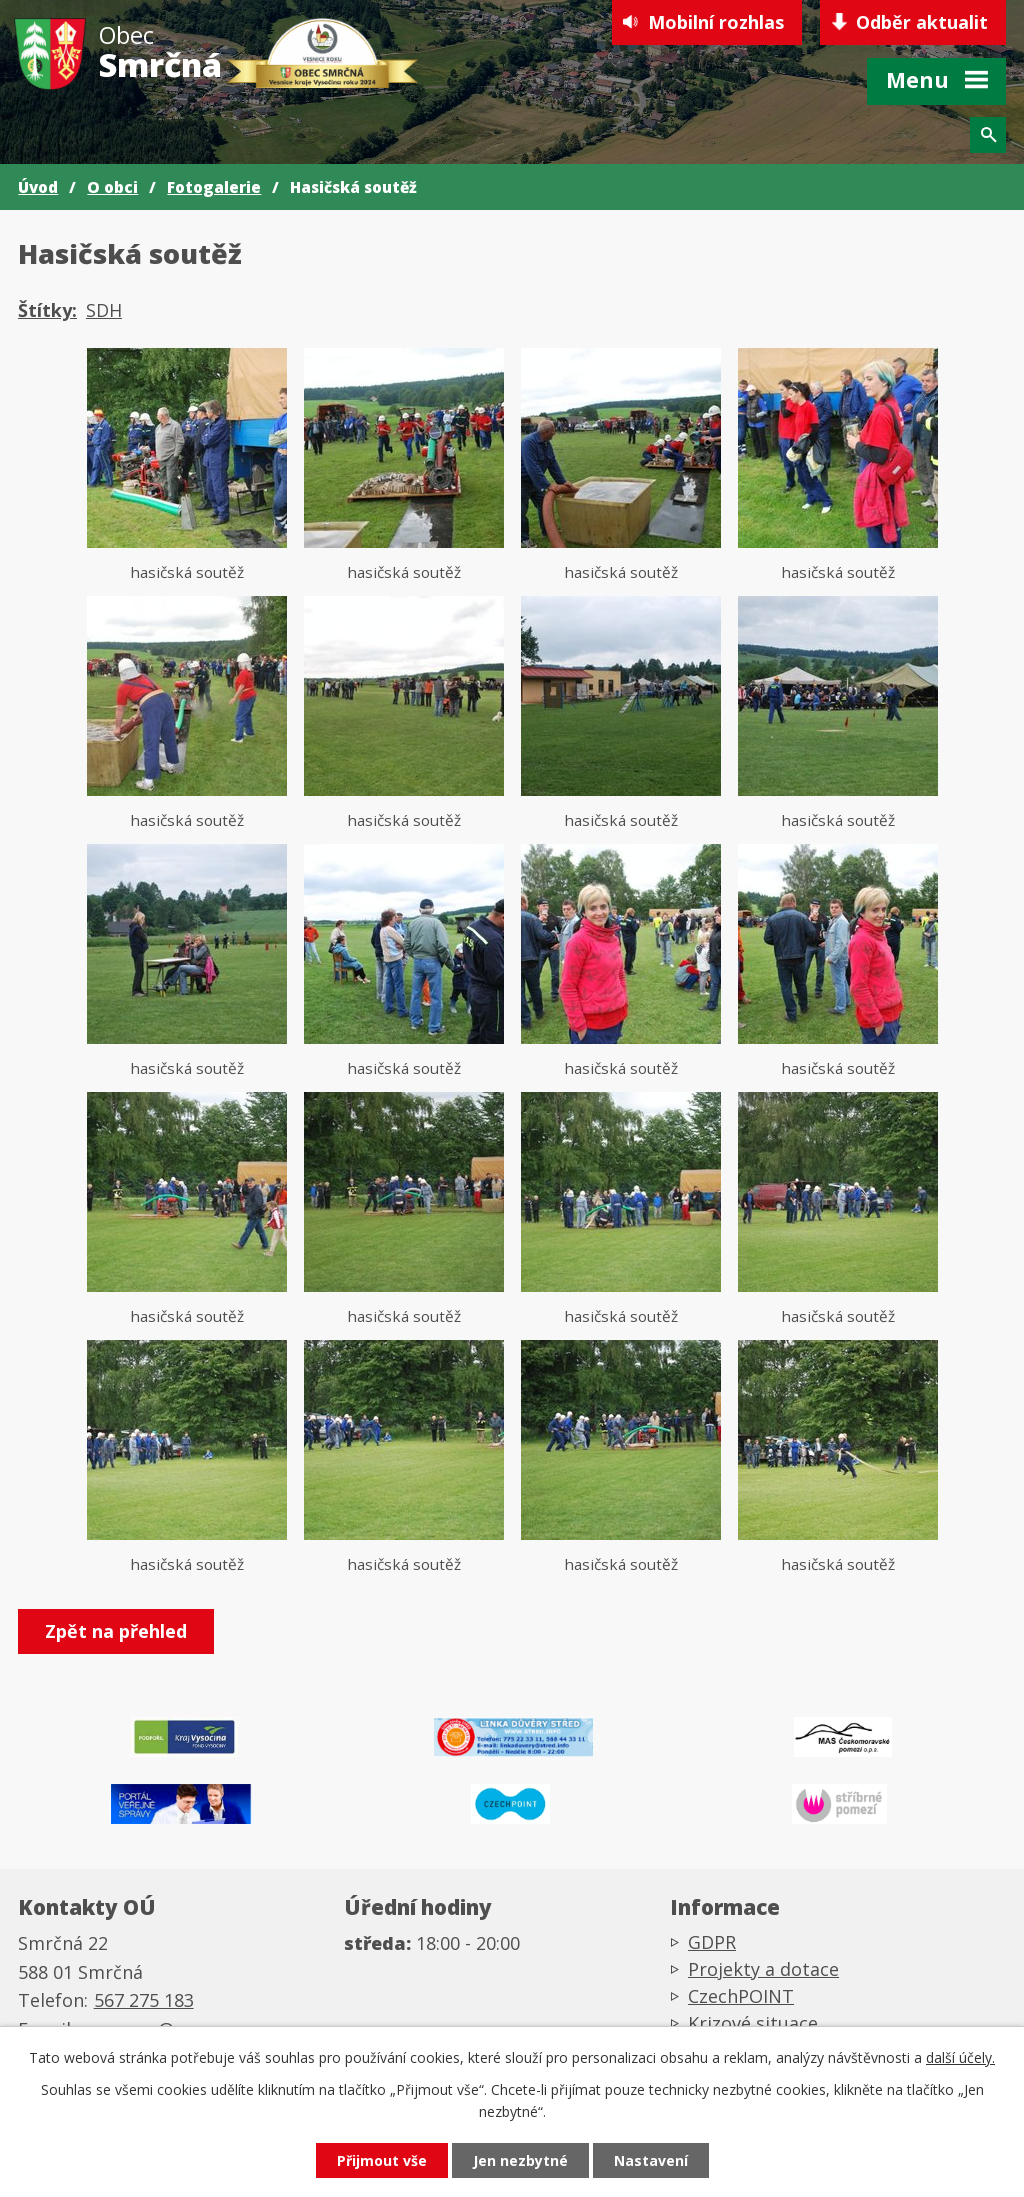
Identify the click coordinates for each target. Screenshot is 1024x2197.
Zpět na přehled (116, 1631)
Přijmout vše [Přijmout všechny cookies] (382, 2160)
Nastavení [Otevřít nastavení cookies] (651, 2160)
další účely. (960, 2057)
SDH (104, 310)
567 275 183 (144, 2000)
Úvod (38, 187)
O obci (112, 187)
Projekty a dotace (763, 1969)
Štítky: (47, 310)
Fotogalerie (214, 187)
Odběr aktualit (922, 22)
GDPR (712, 1942)
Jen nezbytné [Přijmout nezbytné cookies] (520, 2160)
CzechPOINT (741, 1996)
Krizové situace (753, 2023)
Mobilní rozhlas (716, 22)
